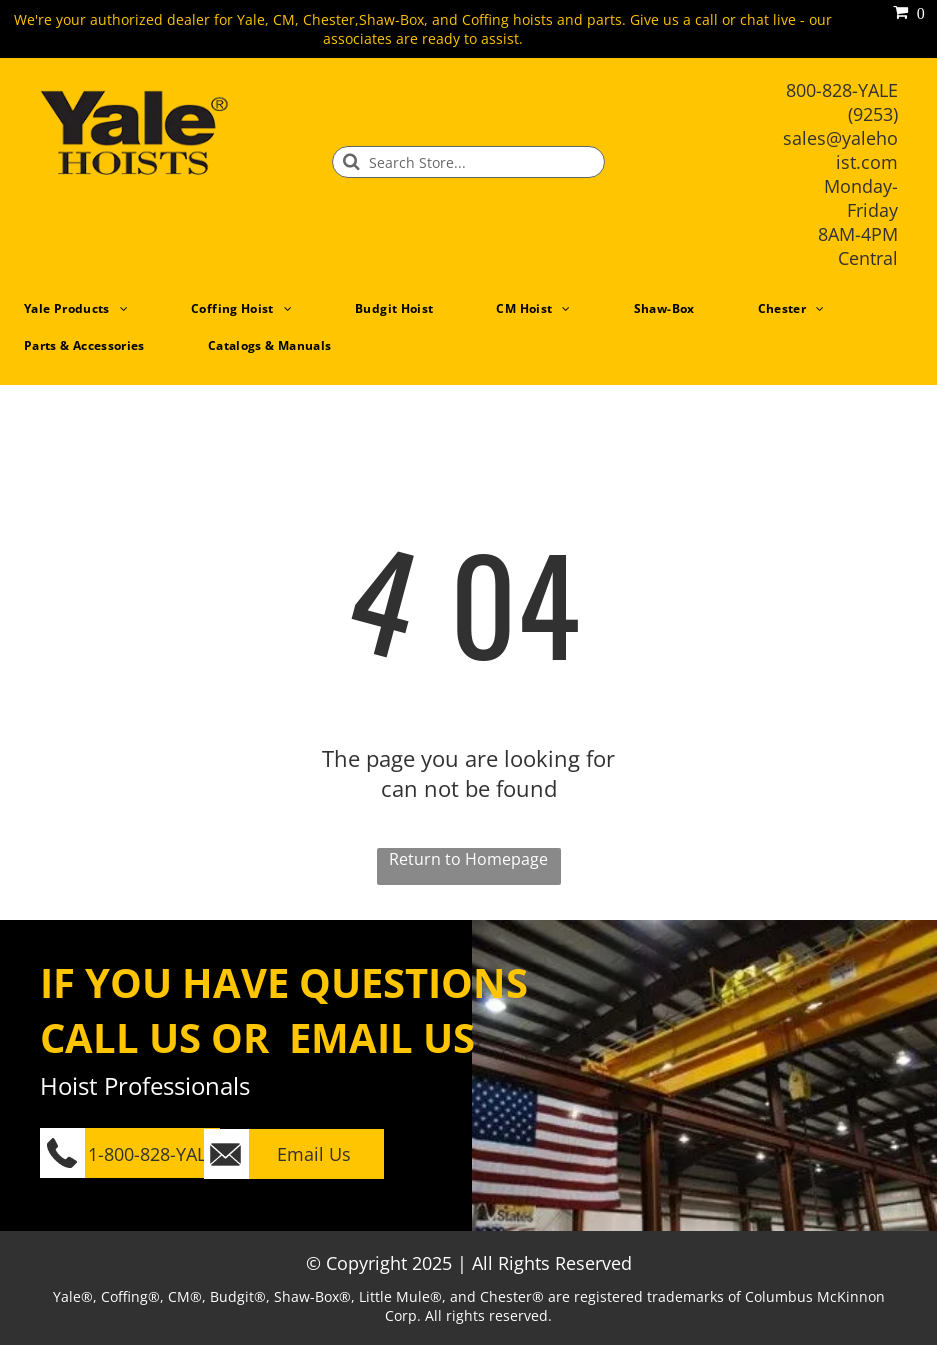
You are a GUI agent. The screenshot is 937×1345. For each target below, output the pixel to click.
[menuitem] (83, 308)
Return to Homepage (468, 859)
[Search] (468, 162)
